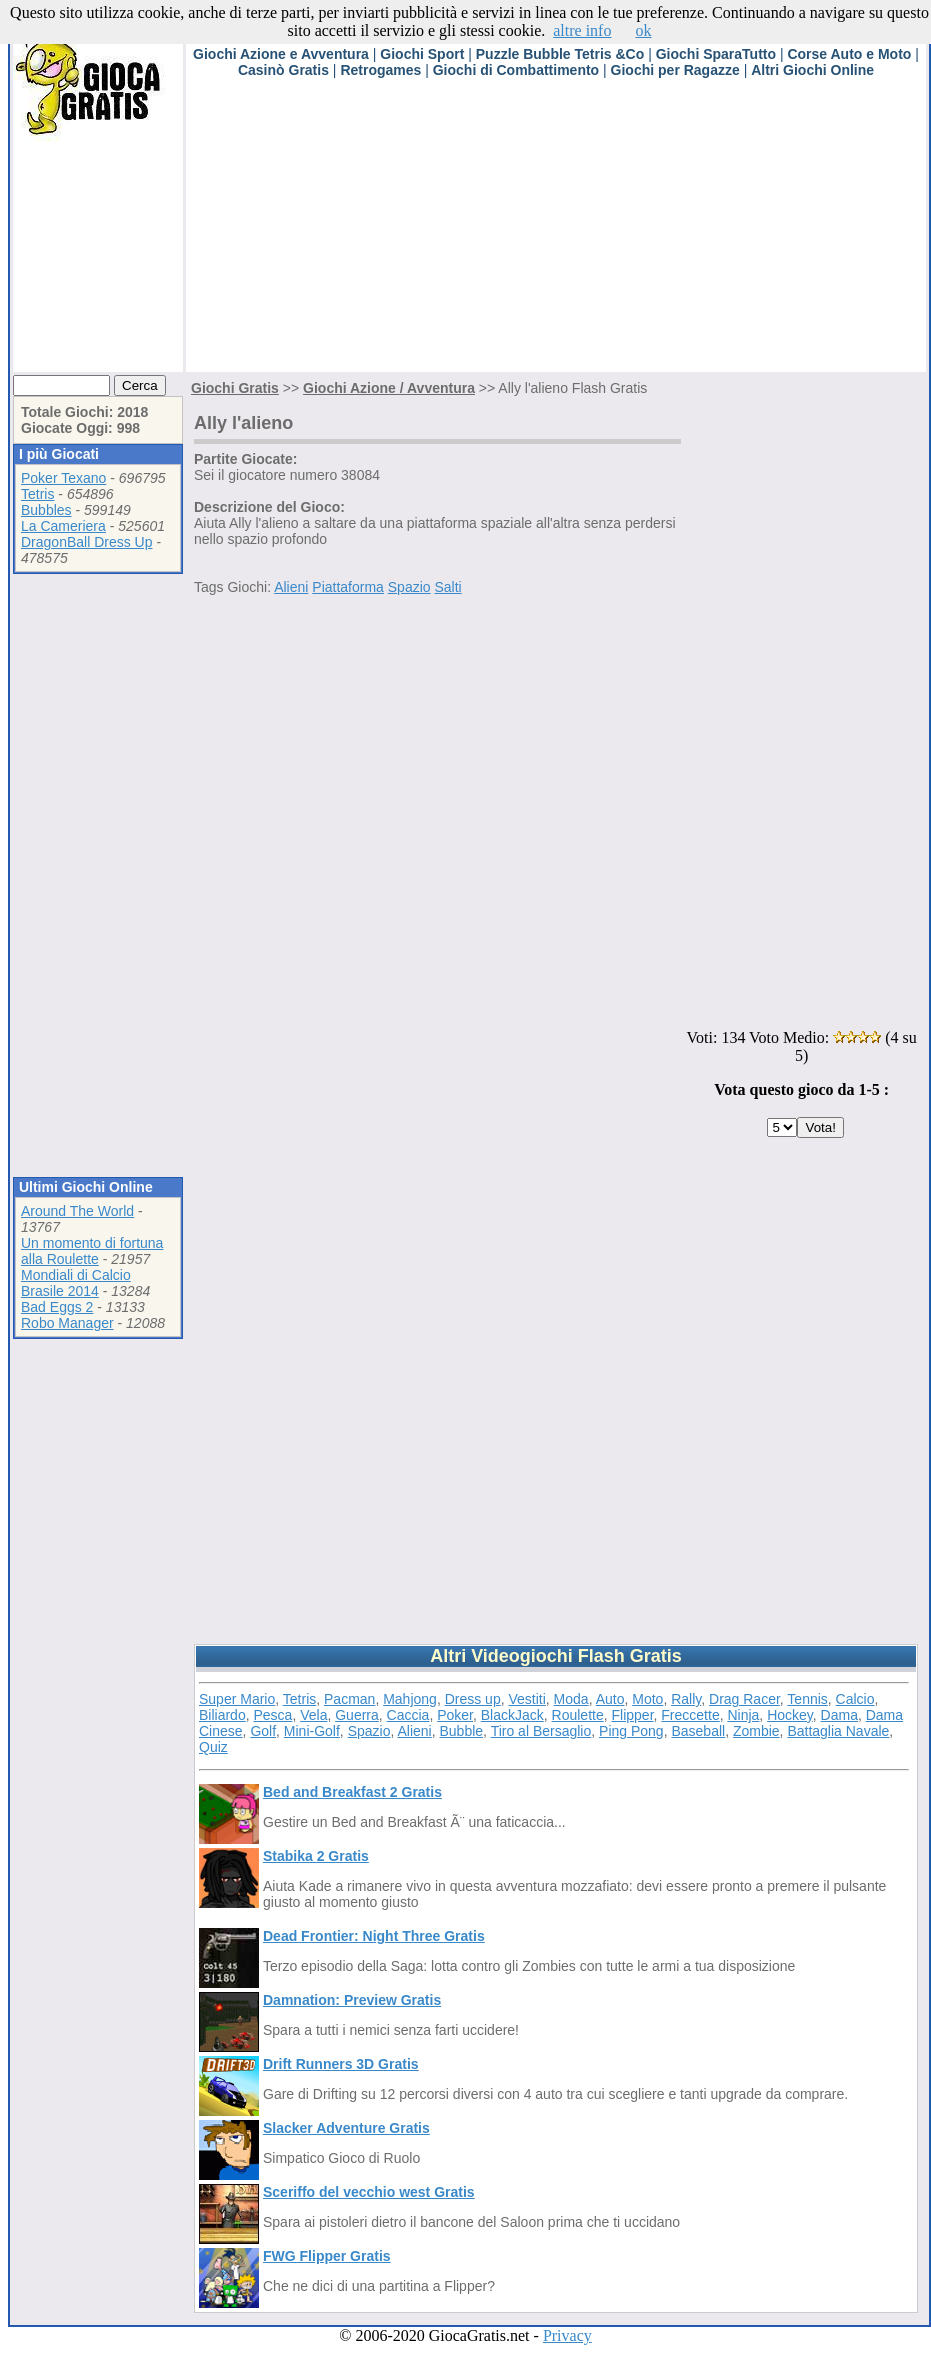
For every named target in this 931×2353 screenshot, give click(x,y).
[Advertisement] (477, 232)
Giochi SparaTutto (716, 54)
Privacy (567, 2335)
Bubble (462, 1731)
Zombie (756, 1731)
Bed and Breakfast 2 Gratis (352, 1792)
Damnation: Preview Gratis (352, 2000)
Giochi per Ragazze (675, 70)
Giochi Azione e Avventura (281, 54)
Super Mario (237, 1699)
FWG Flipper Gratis (327, 2256)
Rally (686, 1699)
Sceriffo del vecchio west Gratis (369, 2192)
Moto (647, 1699)
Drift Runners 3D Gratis (341, 2064)
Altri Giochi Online (812, 70)
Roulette (578, 1715)
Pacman (349, 1699)
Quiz (213, 1747)
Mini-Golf (312, 1731)
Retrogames (380, 70)
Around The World (77, 1211)
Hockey (790, 1715)
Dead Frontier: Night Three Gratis (374, 1936)
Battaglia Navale (838, 1731)
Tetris (37, 494)
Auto (610, 1699)
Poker (455, 1715)
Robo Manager (67, 1323)
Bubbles (46, 510)
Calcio (855, 1699)
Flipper (633, 1715)
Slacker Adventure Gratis (346, 2128)
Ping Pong (631, 1731)
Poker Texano (63, 478)
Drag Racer (744, 1699)
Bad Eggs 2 (57, 1307)
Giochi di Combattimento (516, 70)
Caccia (408, 1715)
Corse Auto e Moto (849, 54)
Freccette (690, 1715)
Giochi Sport (422, 54)
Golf (263, 1731)
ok (643, 30)
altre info (582, 30)
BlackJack (512, 1715)
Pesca (272, 1715)
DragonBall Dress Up (87, 542)
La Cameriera (63, 526)
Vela (313, 1715)
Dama (839, 1715)
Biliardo (222, 1715)
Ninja (743, 1715)
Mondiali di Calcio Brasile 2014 (76, 1283)
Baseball (698, 1731)
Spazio (409, 587)
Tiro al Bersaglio (541, 1731)
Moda (571, 1699)
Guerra (357, 1715)
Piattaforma (348, 587)
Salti (447, 587)
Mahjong (410, 1699)
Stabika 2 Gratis (316, 1856)
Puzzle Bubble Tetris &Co (560, 54)
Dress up (473, 1699)
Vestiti (526, 1699)
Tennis (807, 1699)
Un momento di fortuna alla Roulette (92, 1251)
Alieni (291, 587)
